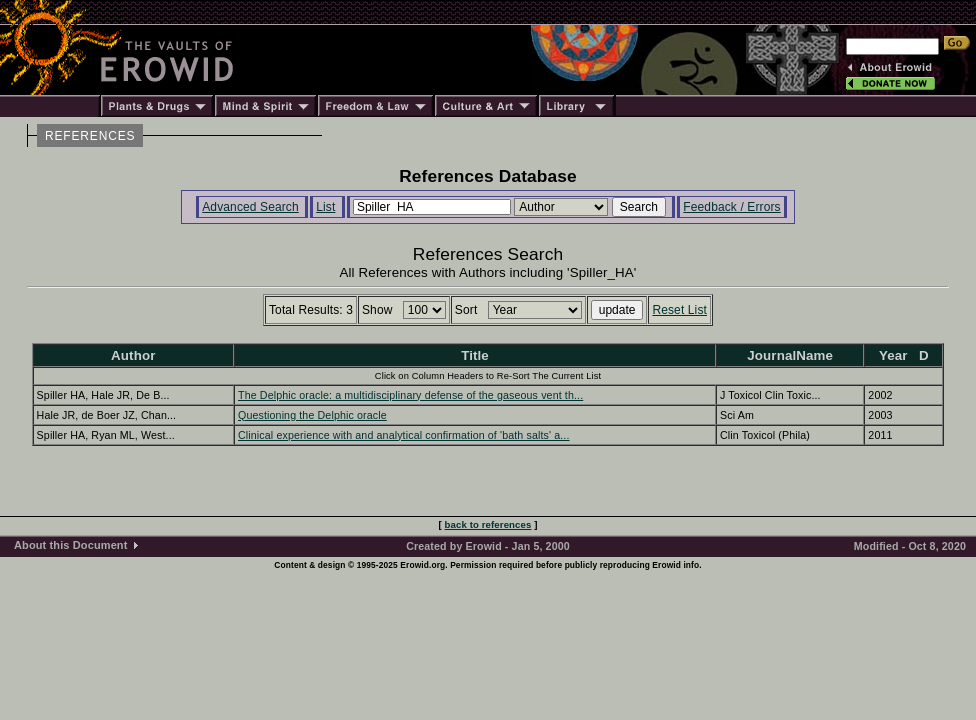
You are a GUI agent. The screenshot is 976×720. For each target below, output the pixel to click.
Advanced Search (250, 207)
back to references (488, 524)
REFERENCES (90, 136)
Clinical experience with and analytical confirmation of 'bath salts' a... (404, 435)
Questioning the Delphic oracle (312, 415)
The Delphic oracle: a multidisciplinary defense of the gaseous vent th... (410, 395)
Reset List (679, 310)
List (325, 207)
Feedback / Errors (731, 207)
